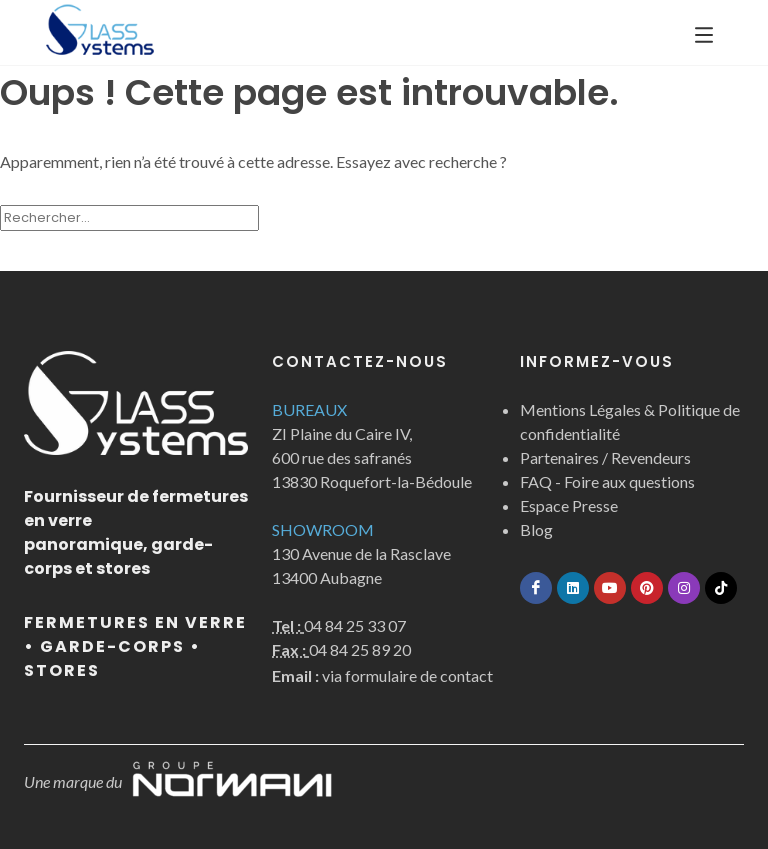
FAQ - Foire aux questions (607, 481)
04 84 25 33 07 (355, 625)
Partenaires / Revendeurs (605, 457)
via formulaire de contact (382, 675)
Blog (536, 529)
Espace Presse (569, 505)
